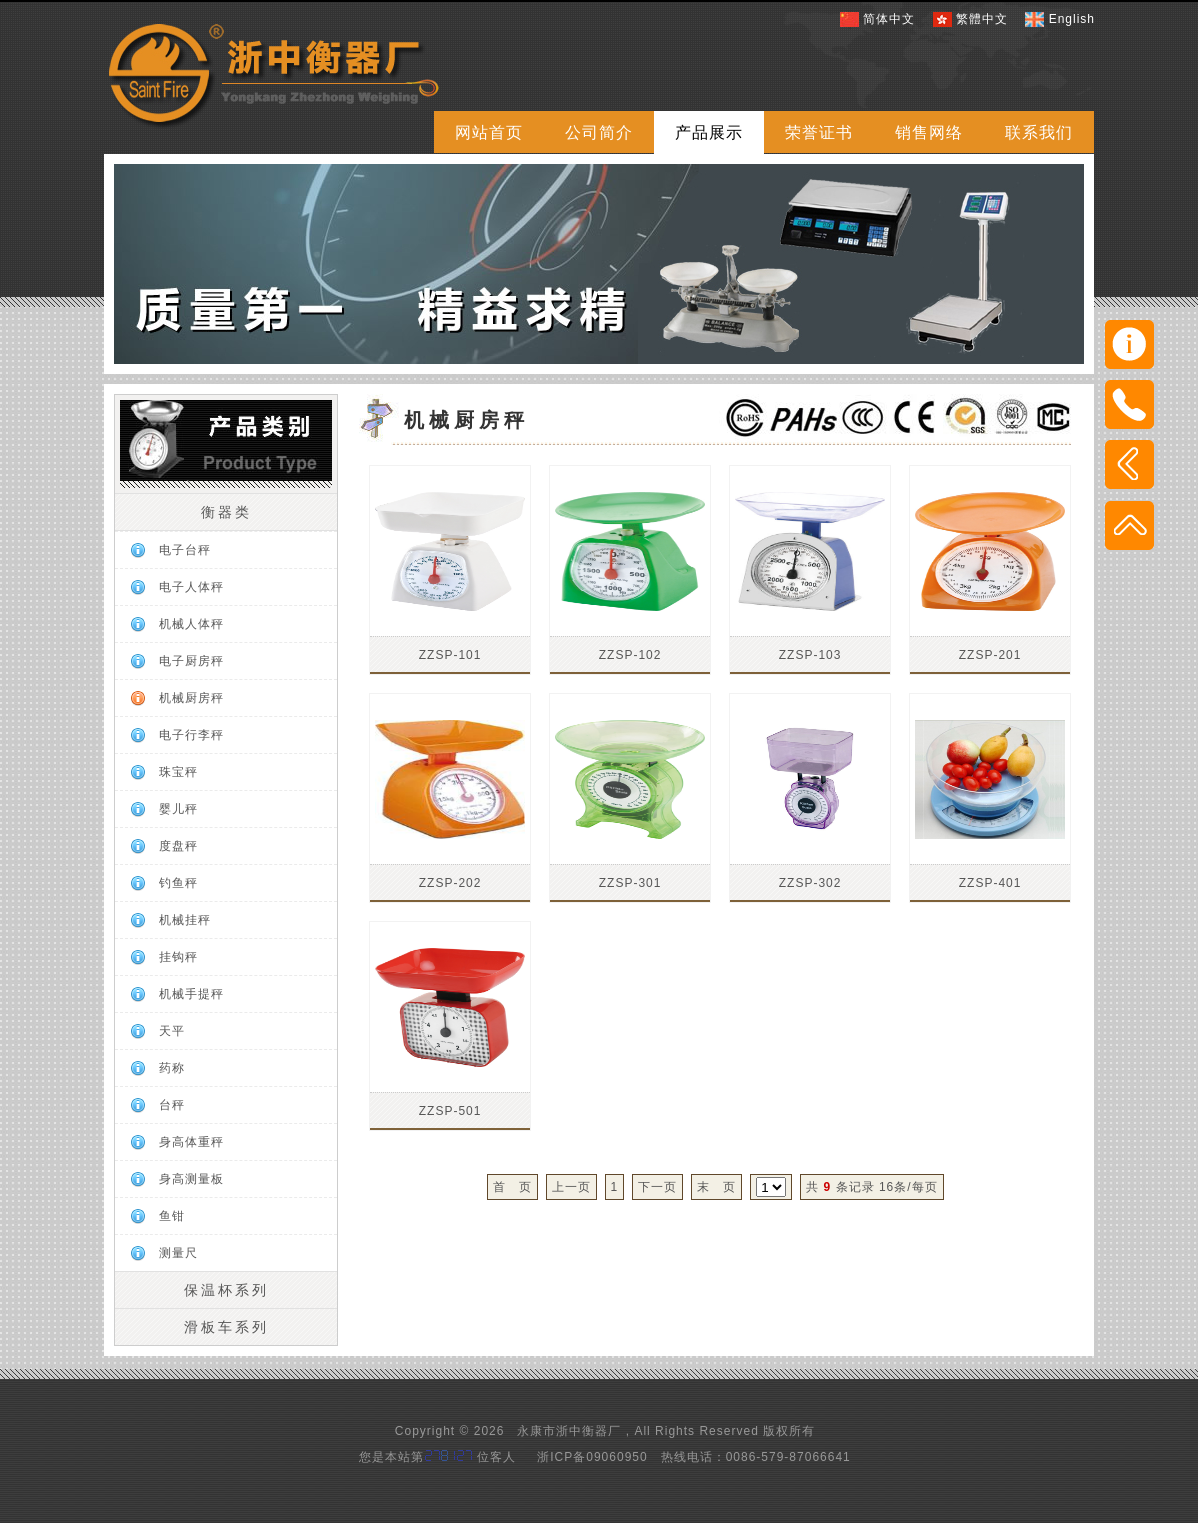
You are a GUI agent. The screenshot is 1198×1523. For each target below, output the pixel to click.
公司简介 (599, 132)
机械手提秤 (191, 994)
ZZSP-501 (450, 1111)
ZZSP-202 (450, 883)
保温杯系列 (226, 1290)
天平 (172, 1031)
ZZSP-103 (810, 655)
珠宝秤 (178, 772)
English (1072, 19)
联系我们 (1039, 132)
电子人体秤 (191, 587)
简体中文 (889, 19)
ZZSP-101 (450, 655)
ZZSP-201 (990, 655)
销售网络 (929, 132)
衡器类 (226, 512)
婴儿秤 (178, 809)
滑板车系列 (226, 1327)
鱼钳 (172, 1216)
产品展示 (709, 132)
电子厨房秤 (191, 661)
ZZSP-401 (990, 883)
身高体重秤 (191, 1142)
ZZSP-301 (630, 883)
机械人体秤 (191, 624)
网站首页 (489, 132)
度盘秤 (178, 846)
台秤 (172, 1105)
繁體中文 (982, 19)
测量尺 (178, 1253)
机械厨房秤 (191, 698)
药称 (172, 1068)
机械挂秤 (185, 920)
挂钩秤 (178, 957)
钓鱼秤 (178, 883)
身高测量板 (191, 1179)
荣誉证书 (819, 132)
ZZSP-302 (810, 883)
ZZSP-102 (630, 655)
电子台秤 (185, 550)
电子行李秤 (191, 735)
